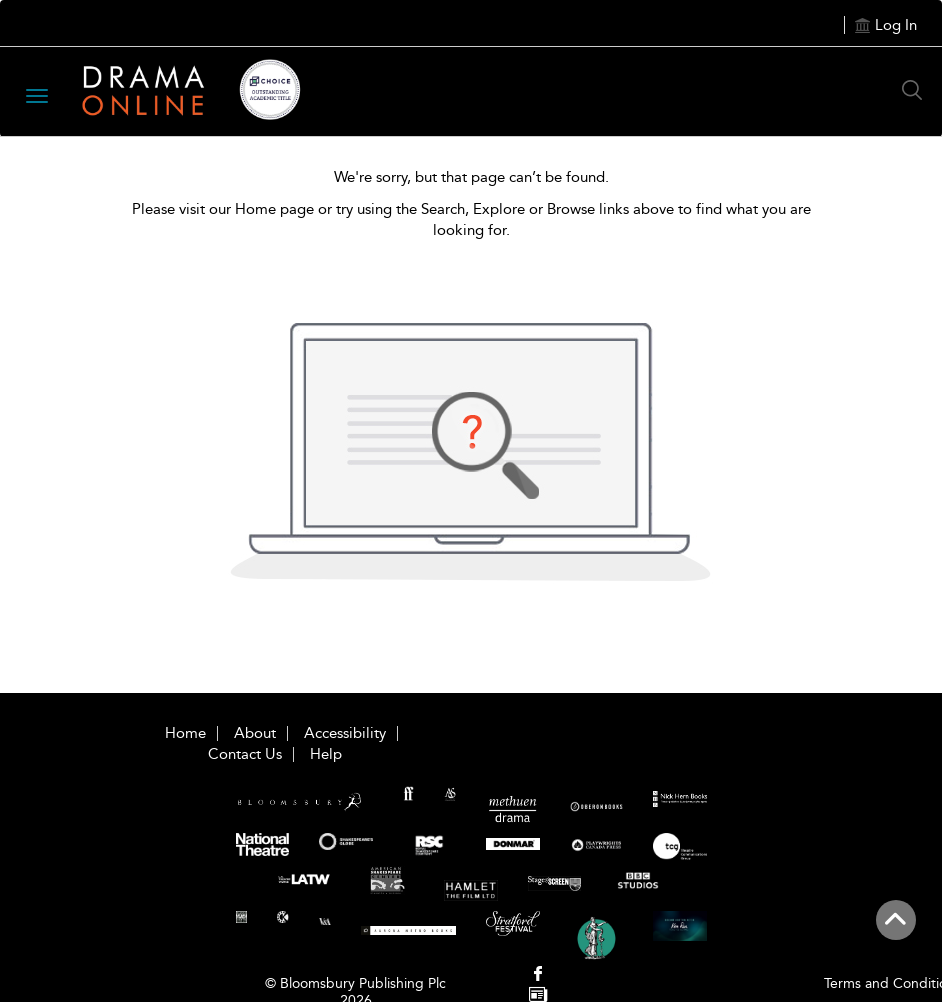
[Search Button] (917, 90)
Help (326, 754)
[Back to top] (895, 931)
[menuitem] (538, 975)
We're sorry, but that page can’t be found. (471, 177)
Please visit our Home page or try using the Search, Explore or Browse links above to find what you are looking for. (471, 219)
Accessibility (345, 733)
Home (185, 733)
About (255, 733)
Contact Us (245, 754)
